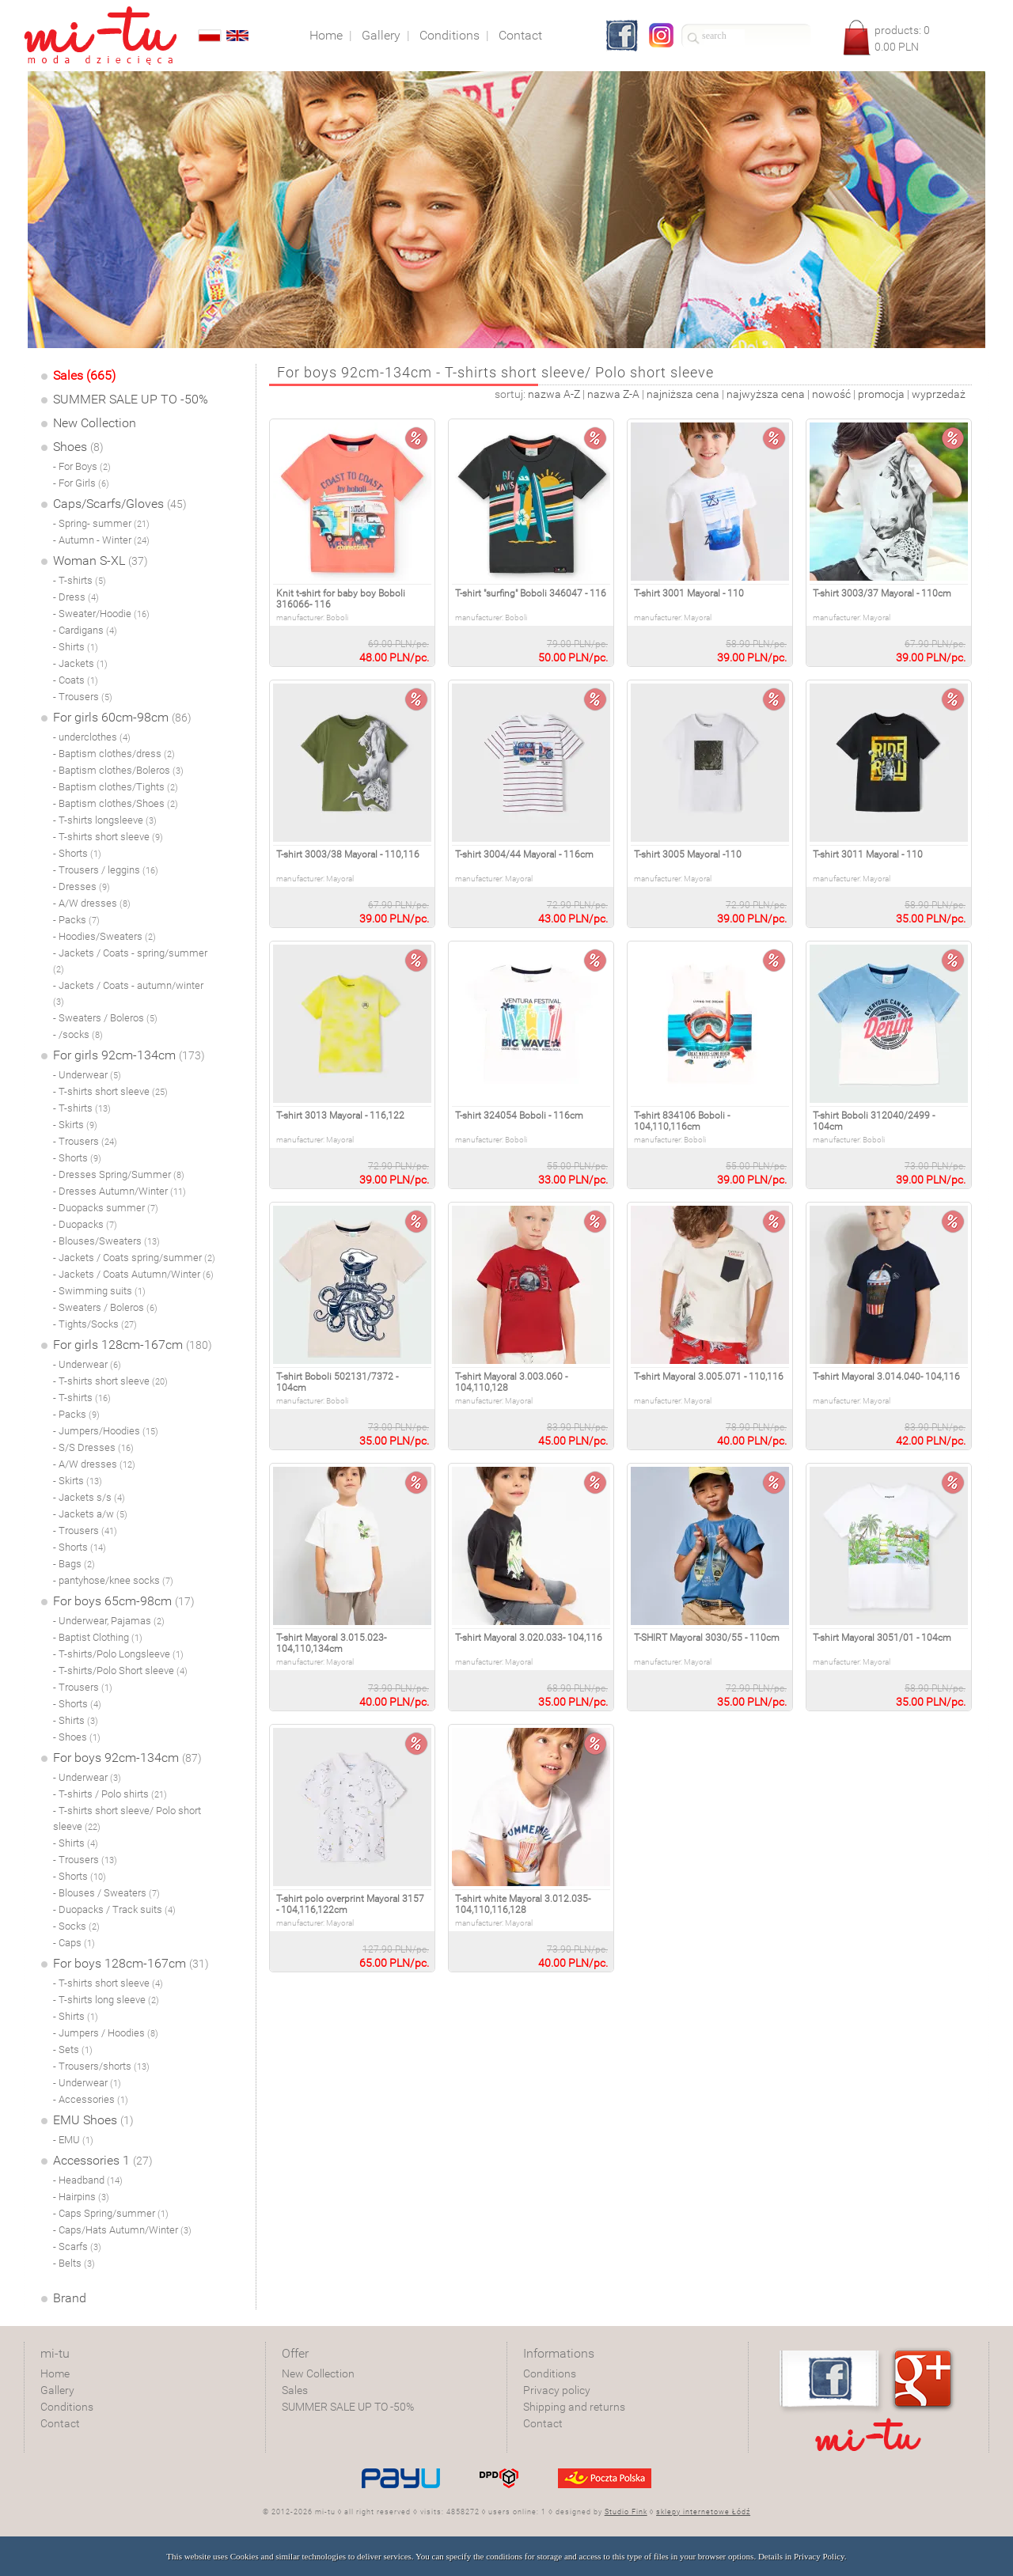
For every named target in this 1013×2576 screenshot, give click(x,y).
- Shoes (77, 1737)
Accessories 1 (103, 2160)
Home (55, 2373)
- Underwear (87, 1075)
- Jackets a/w (90, 1514)
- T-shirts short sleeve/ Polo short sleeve (127, 1818)
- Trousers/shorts (101, 2066)
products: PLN (902, 38)
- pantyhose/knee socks (113, 1580)
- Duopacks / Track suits (114, 1909)
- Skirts (75, 1125)
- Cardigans (85, 630)
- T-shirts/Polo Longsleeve (118, 1654)
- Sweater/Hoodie (101, 613)
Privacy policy (556, 2390)
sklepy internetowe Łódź (703, 2512)
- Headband (88, 2180)
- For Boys (82, 466)
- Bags (74, 1564)
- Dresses (81, 886)
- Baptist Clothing (97, 1637)
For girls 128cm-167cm (132, 1344)
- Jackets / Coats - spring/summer (130, 961)
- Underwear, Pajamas (109, 1621)
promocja (881, 394)
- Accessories (90, 2099)
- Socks (76, 1926)
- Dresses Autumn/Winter (119, 1191)
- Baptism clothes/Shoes (115, 803)
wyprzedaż (939, 394)
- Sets (73, 2049)
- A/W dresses (92, 903)
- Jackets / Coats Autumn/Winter (133, 1274)
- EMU (73, 2140)
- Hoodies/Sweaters (104, 936)
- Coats (75, 680)
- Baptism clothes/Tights (115, 787)
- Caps (74, 1943)
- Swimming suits (99, 1291)
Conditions (66, 2406)
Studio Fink (626, 2512)
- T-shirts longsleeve (105, 820)
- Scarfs (77, 2246)
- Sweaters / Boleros (105, 1018)
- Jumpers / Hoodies (105, 2033)
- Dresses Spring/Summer (118, 1174)
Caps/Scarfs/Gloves (120, 503)
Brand (69, 2297)
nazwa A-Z (554, 394)
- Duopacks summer (105, 1208)
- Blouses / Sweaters (106, 1893)
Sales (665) (84, 375)
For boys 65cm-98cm (124, 1600)
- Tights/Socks (95, 1324)
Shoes (78, 446)
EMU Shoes (93, 2119)
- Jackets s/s (89, 1497)
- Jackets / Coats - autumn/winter (128, 993)
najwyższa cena (766, 394)
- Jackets (80, 663)
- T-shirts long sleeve (106, 2000)
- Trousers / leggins (105, 870)
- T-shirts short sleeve (108, 837)
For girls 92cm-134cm (129, 1055)
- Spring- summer (101, 523)
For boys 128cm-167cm (131, 1963)
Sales (295, 2390)
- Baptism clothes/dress (114, 754)
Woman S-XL (100, 560)
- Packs (76, 920)
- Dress (76, 597)
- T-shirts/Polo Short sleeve (120, 1670)
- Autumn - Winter (101, 540)
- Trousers (82, 697)
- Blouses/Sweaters (106, 1241)
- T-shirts (79, 580)
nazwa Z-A (613, 394)
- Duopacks (85, 1224)
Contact (60, 2423)
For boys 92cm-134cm (127, 1757)
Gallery (57, 2390)
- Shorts (77, 853)
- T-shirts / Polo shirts (110, 1794)
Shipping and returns (574, 2406)
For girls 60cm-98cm (122, 717)
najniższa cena (683, 394)
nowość (831, 394)
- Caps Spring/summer (111, 2213)
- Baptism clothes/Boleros (118, 770)
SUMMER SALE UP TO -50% (130, 399)
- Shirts (75, 647)
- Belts (74, 2263)
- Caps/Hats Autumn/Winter (122, 2230)
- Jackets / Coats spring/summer (134, 1257)
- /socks (78, 1034)
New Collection (94, 422)
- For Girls (81, 483)
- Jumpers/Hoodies (105, 1431)
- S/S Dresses (93, 1447)
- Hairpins (81, 2197)
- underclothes (92, 737)
